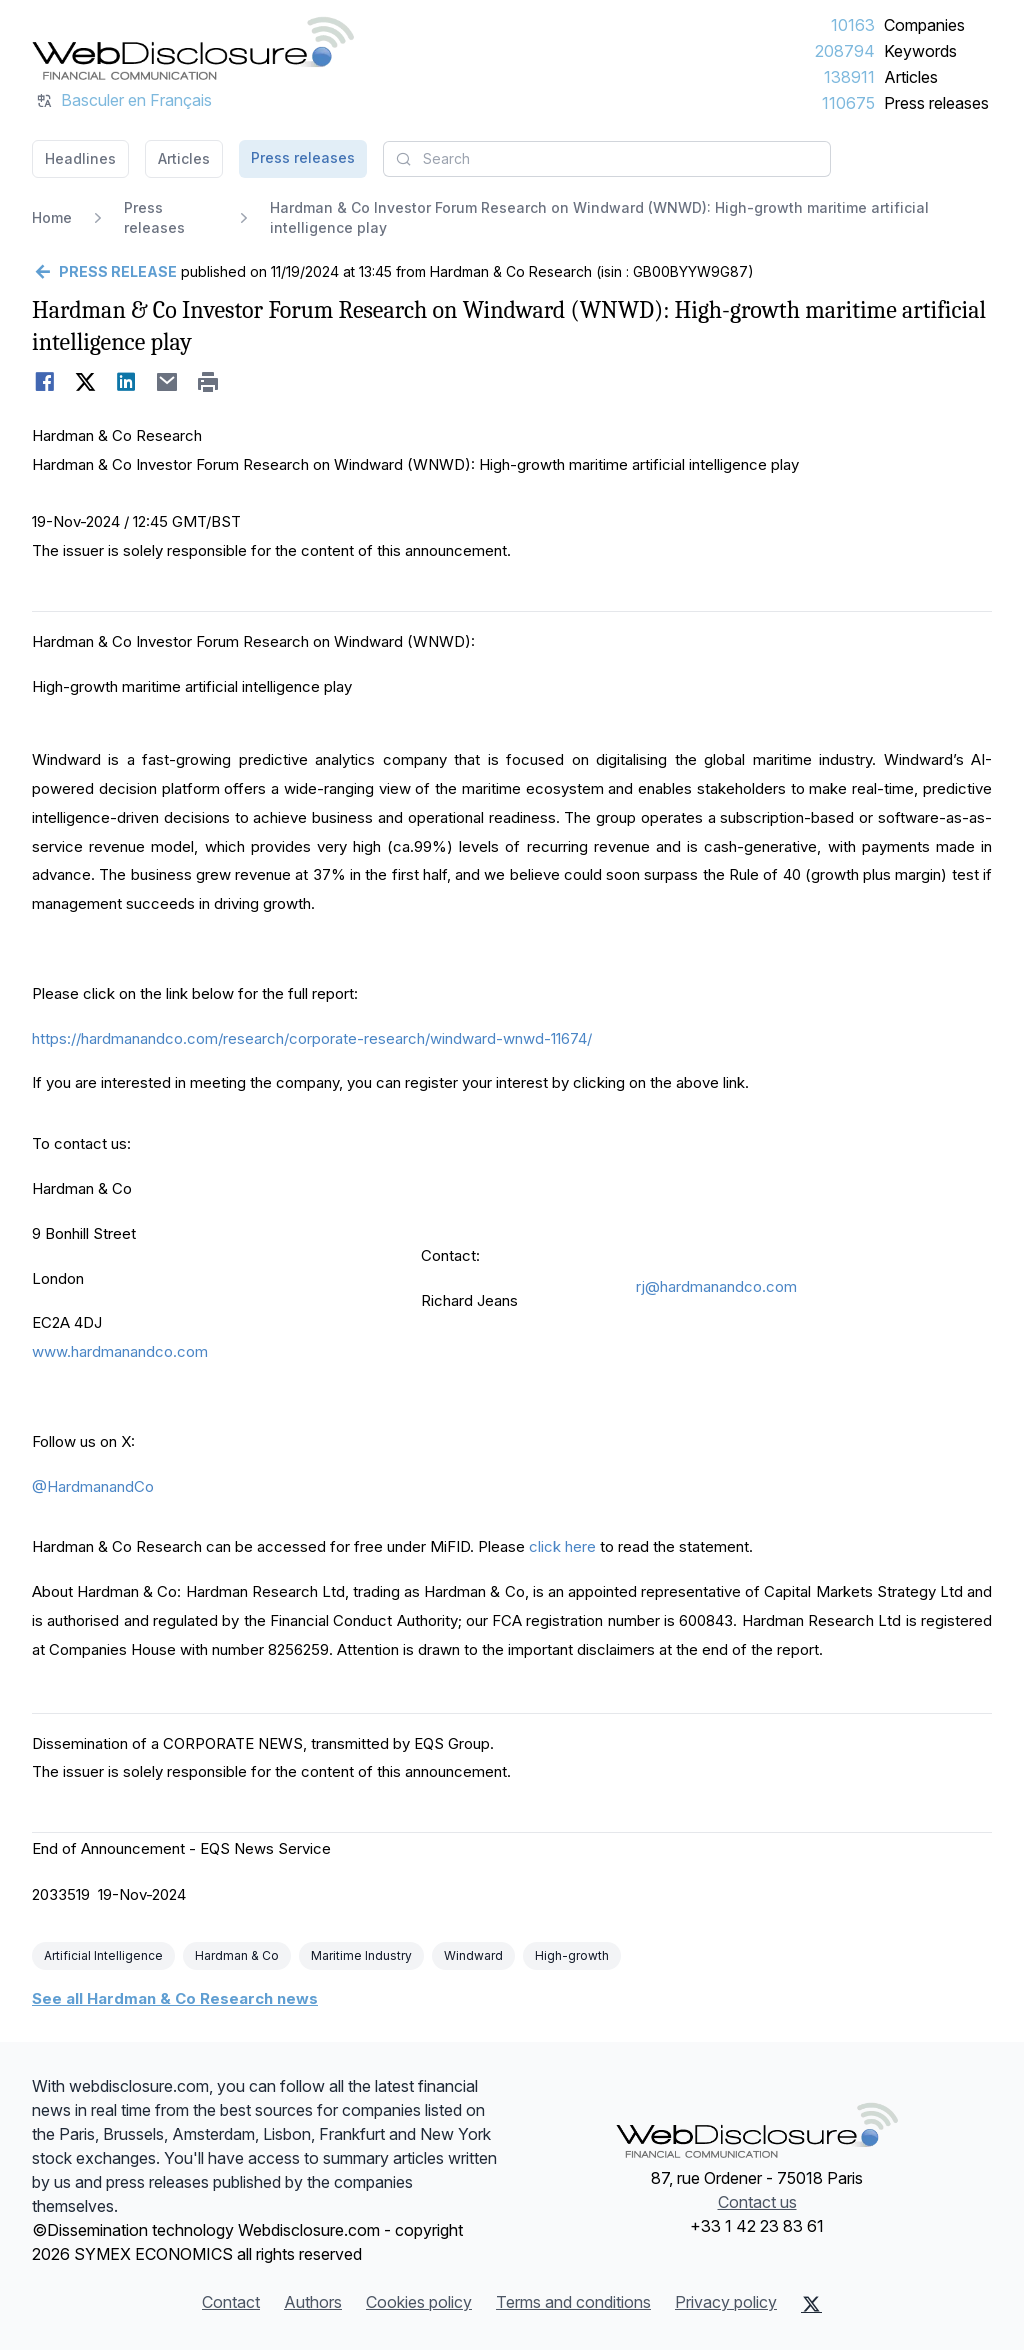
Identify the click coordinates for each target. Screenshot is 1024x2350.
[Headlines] (193, 48)
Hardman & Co (237, 1955)
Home (52, 217)
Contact (231, 2302)
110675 (848, 103)
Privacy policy (726, 2302)
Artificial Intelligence (103, 1955)
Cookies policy (419, 2302)
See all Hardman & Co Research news (175, 1998)
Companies (924, 25)
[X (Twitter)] (811, 2304)
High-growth (572, 1955)
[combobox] (607, 159)
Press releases (936, 103)
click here (562, 1546)
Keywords (920, 51)
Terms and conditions (573, 2302)
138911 (849, 77)
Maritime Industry (361, 1955)
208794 (845, 51)
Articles (911, 77)
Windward (473, 1955)
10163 (853, 25)
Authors (313, 2302)
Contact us (757, 2202)
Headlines (80, 158)
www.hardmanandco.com (120, 1351)
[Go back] (104, 272)
